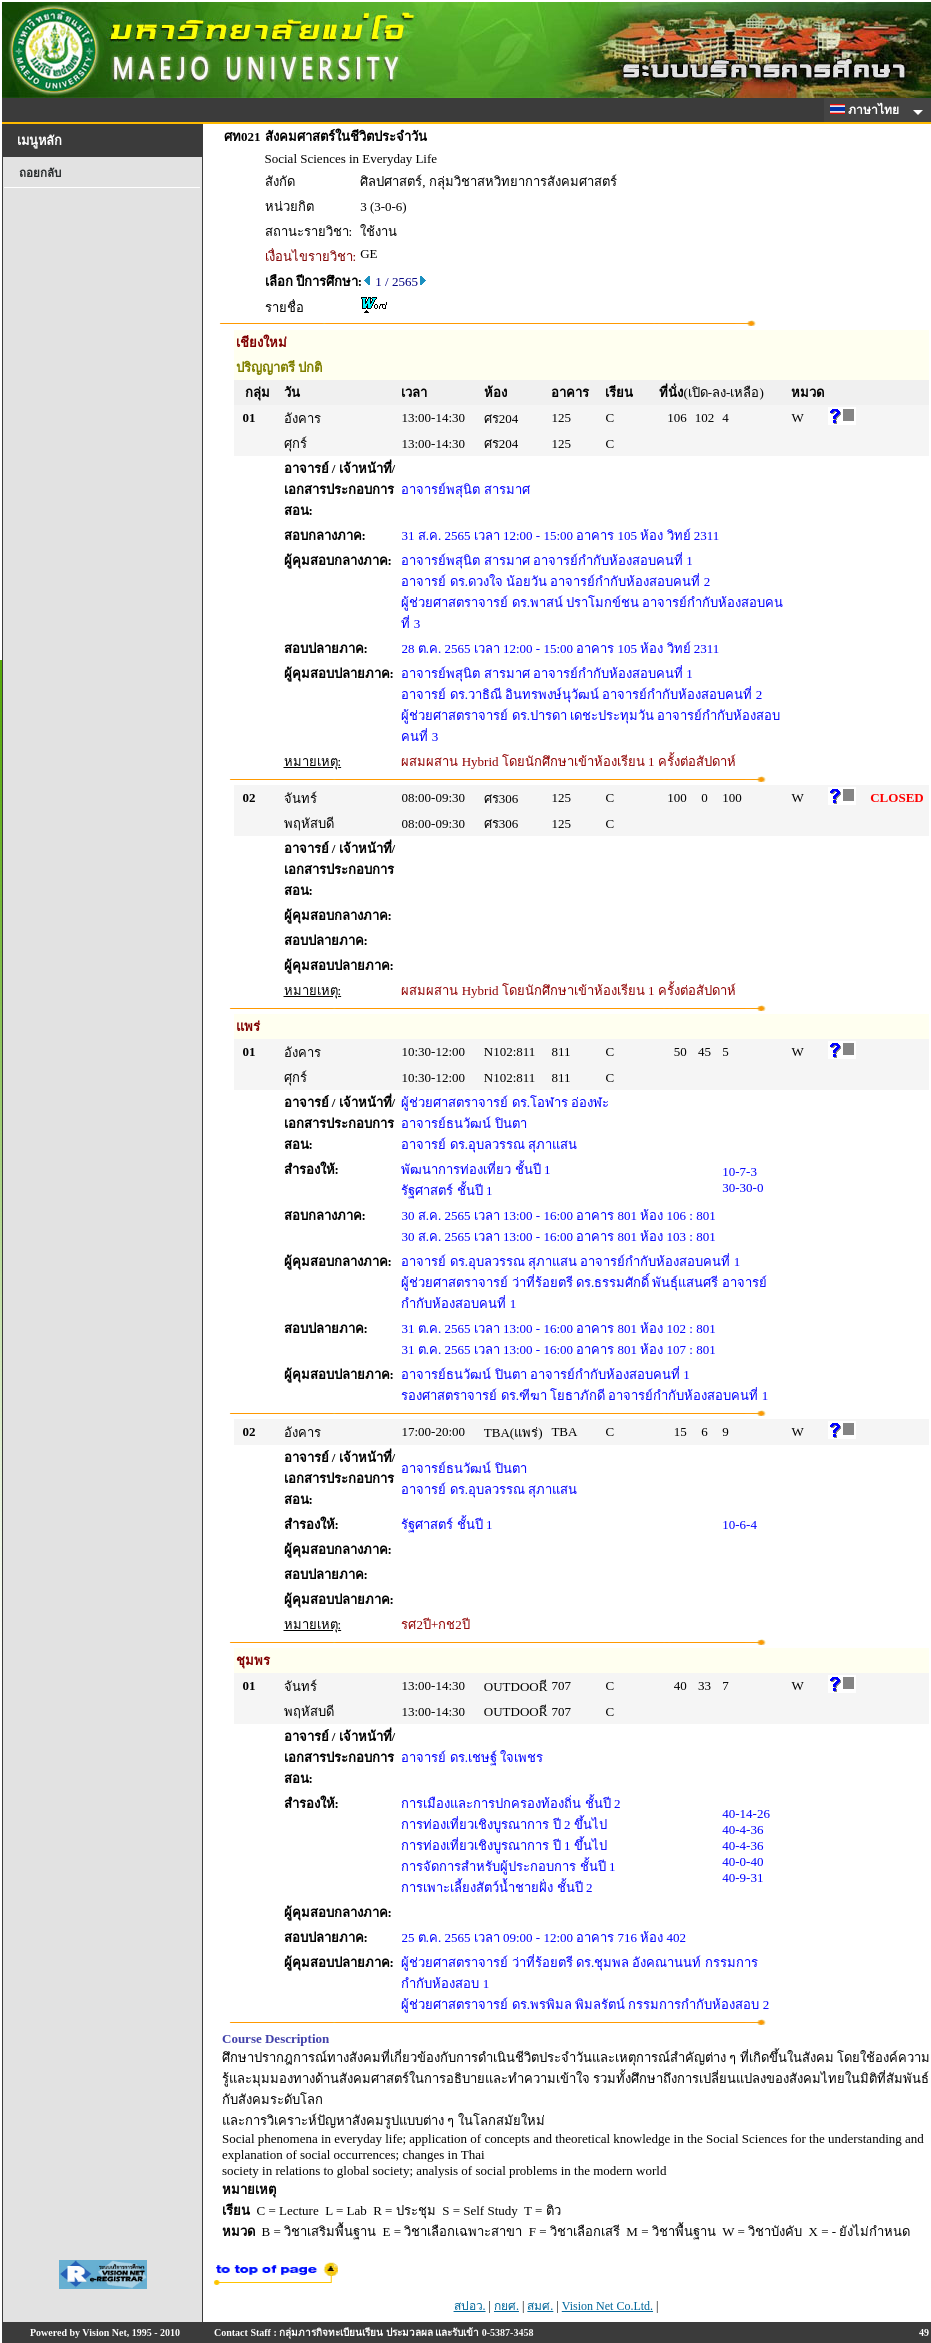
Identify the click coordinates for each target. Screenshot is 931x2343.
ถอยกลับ (40, 173)
